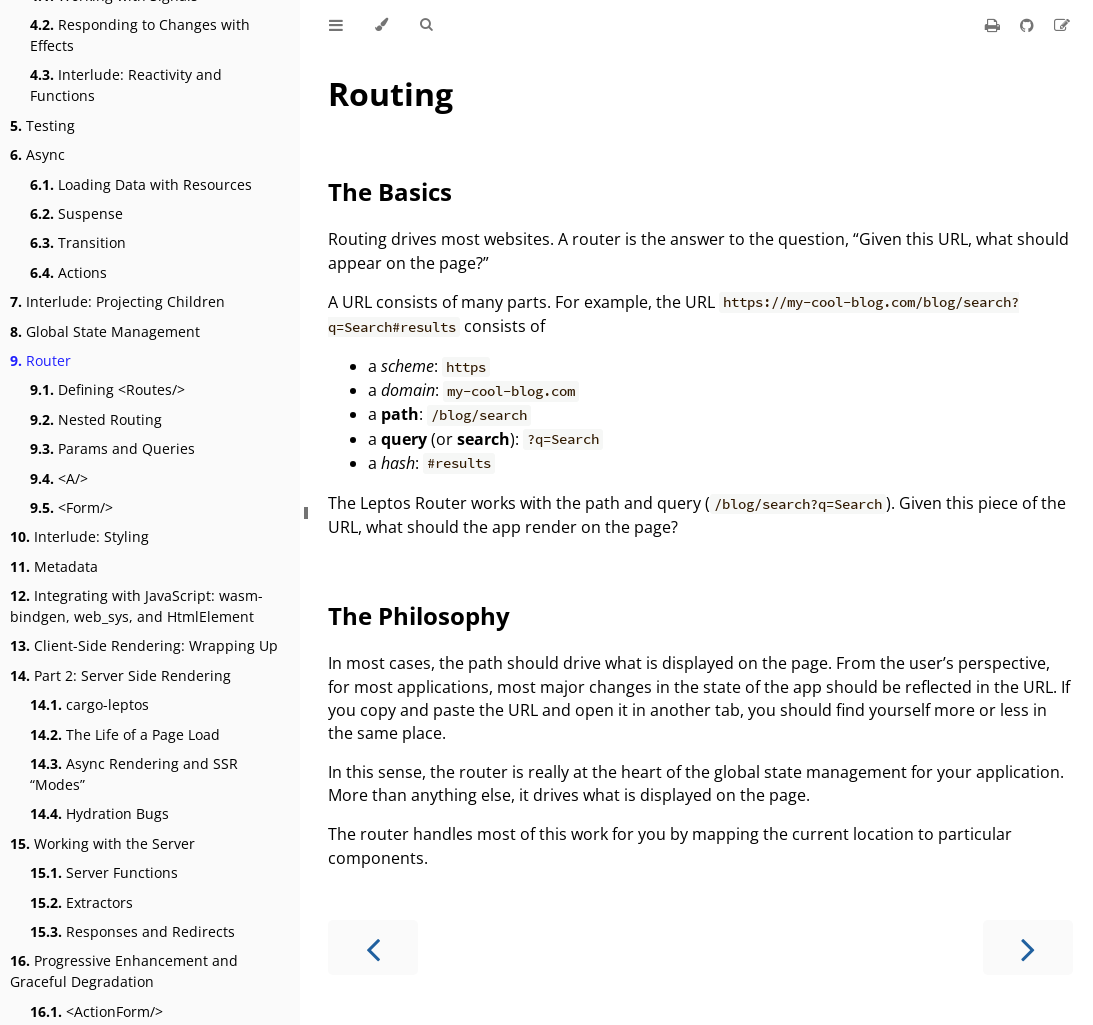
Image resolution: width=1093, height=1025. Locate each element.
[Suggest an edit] (1062, 25)
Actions (68, 272)
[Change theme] (381, 25)
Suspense (76, 213)
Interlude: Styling (79, 536)
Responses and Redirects (132, 931)
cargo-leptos (89, 704)
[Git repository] (1029, 25)
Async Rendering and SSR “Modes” (134, 774)
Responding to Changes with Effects (140, 35)
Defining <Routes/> (107, 389)
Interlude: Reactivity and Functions (126, 85)
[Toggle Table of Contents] (336, 25)
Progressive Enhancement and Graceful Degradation (124, 971)
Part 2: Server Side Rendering (120, 675)
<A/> (59, 478)
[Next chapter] (1028, 947)
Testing (42, 125)
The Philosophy (419, 615)
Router (40, 360)
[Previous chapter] (373, 947)
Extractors (81, 902)
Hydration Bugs (99, 813)
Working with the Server (102, 843)
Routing (390, 93)
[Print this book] (994, 25)
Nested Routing (96, 419)
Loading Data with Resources (141, 184)
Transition (78, 242)
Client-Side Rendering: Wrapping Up (144, 645)
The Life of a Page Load (125, 734)
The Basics (390, 191)
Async (37, 154)
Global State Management (105, 331)
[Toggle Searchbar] (426, 25)
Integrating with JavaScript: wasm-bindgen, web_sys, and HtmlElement (136, 606)
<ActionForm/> (96, 1011)
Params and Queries (112, 448)
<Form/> (71, 507)
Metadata (54, 566)
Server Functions (104, 872)
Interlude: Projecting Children (117, 301)
